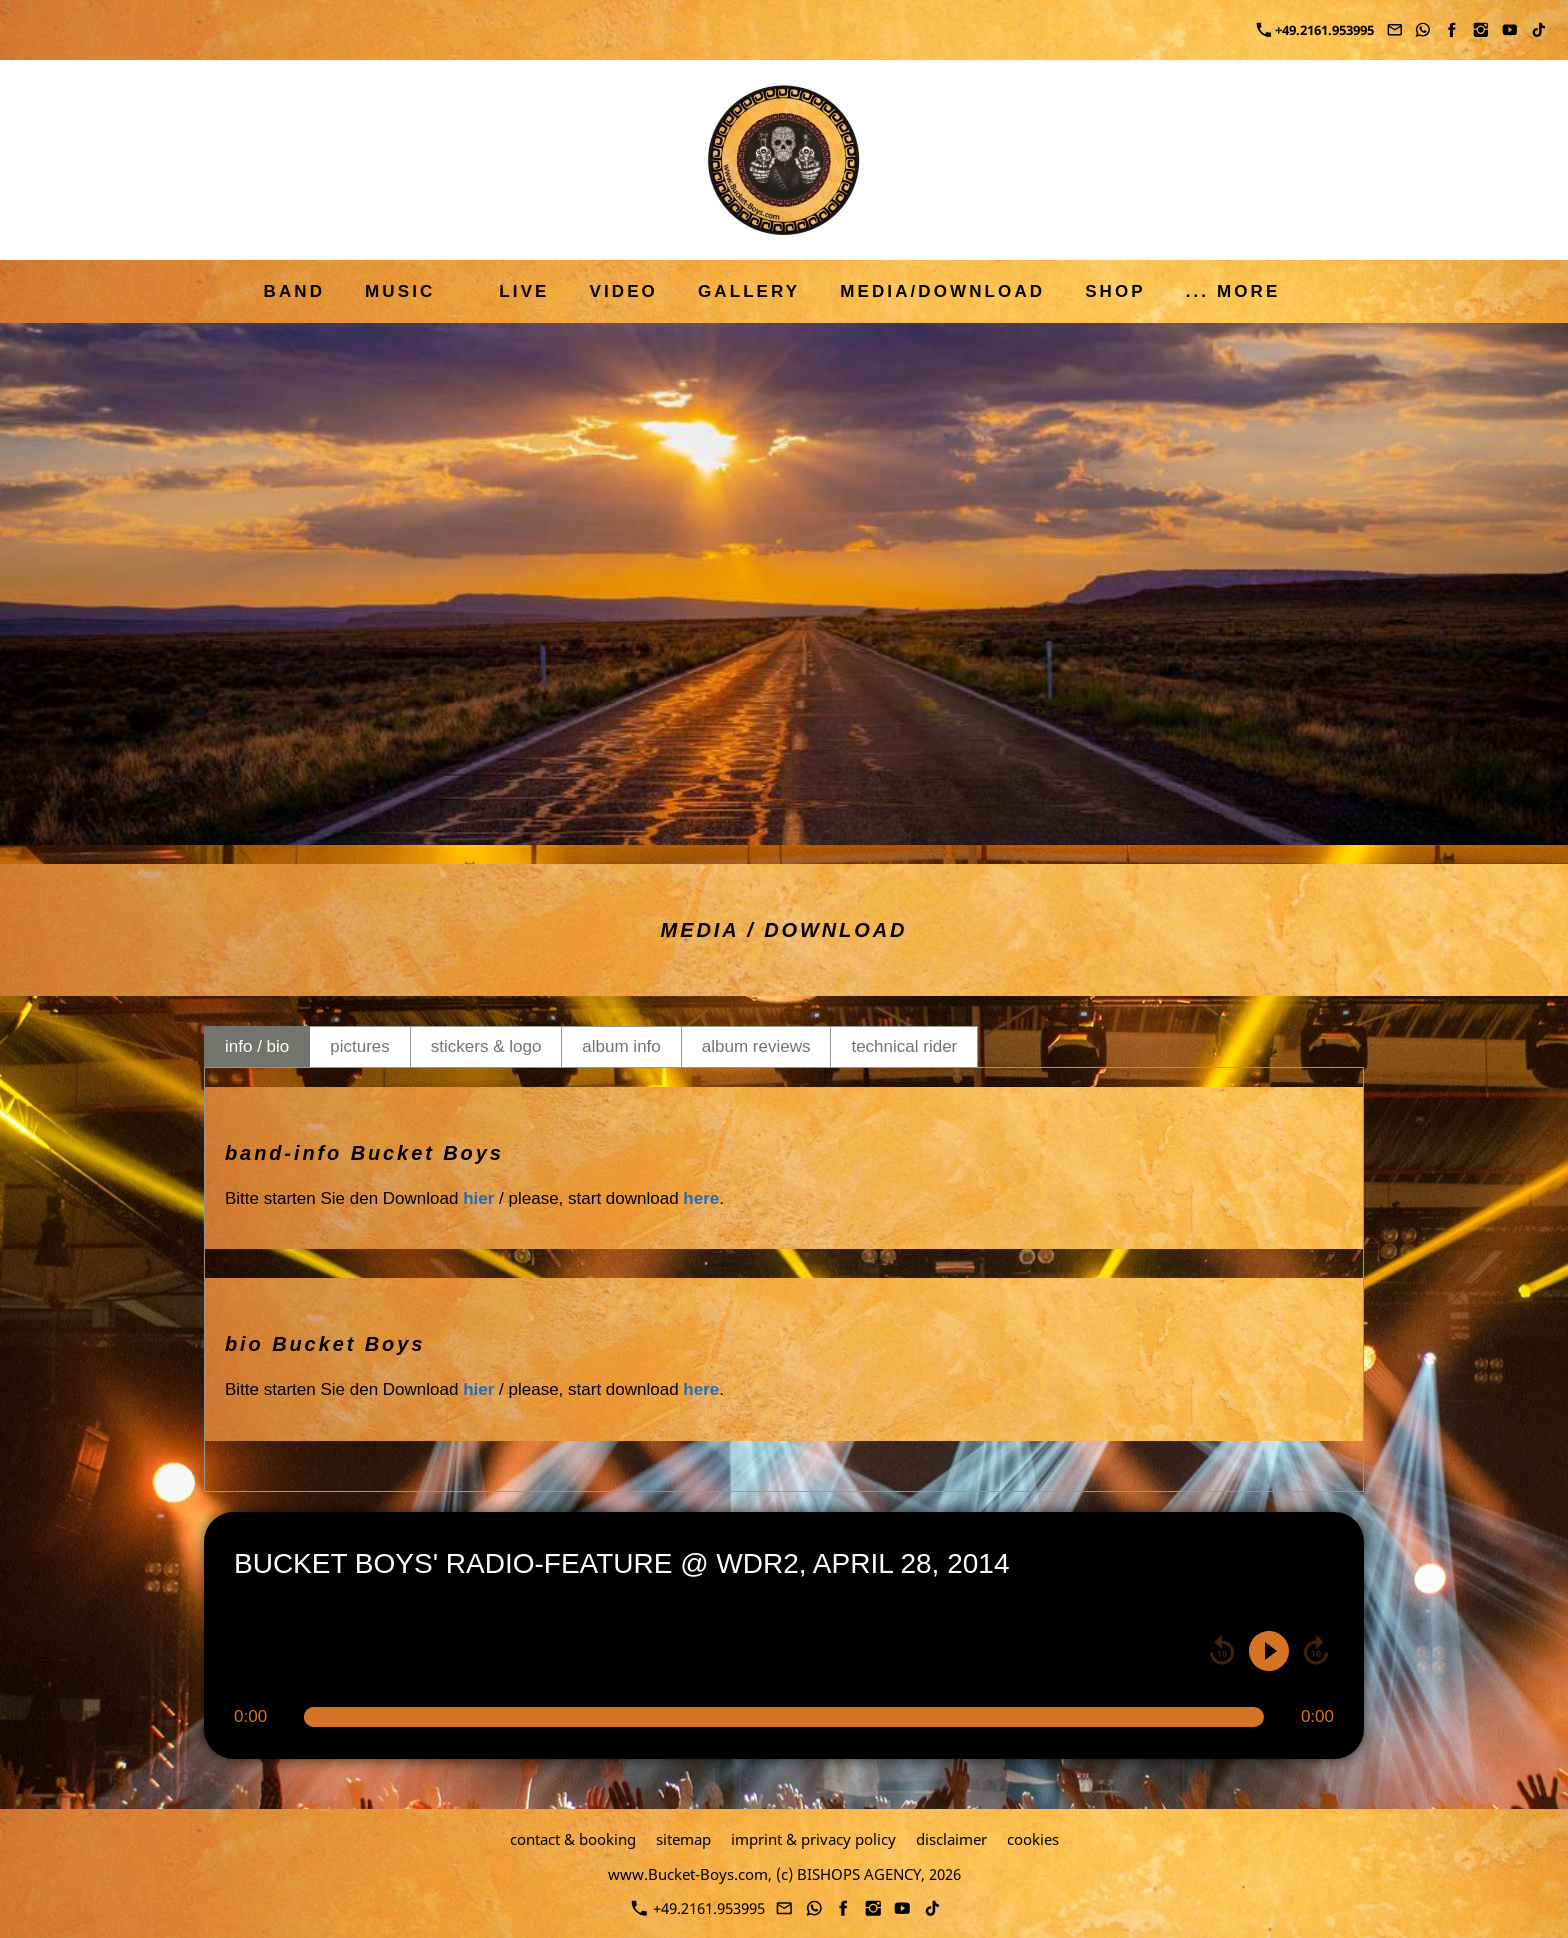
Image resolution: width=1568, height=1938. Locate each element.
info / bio (257, 1046)
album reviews (756, 1046)
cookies (1033, 1839)
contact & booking (573, 1839)
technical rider (904, 1046)
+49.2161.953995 (1315, 30)
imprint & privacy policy (813, 1839)
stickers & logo (486, 1046)
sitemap (683, 1839)
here (701, 1198)
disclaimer (951, 1839)
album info (621, 1046)
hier (478, 1198)
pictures (360, 1046)
